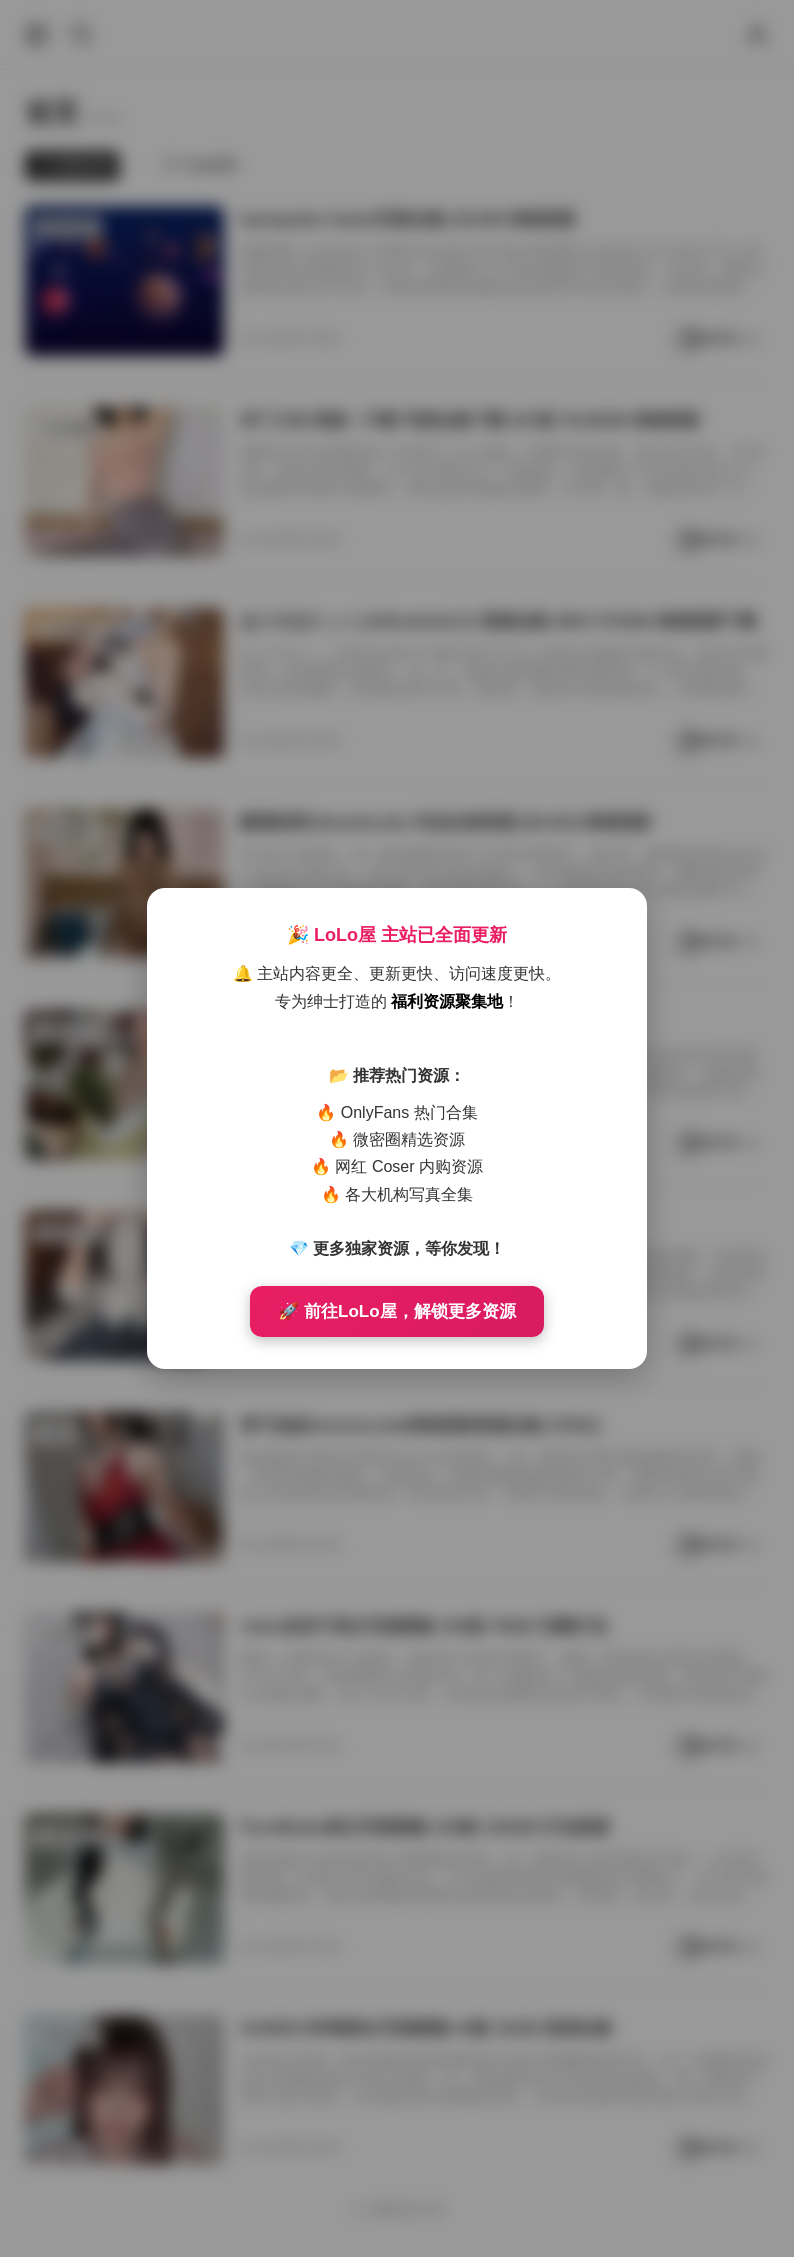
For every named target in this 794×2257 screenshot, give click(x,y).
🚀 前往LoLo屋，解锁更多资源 (396, 1311)
